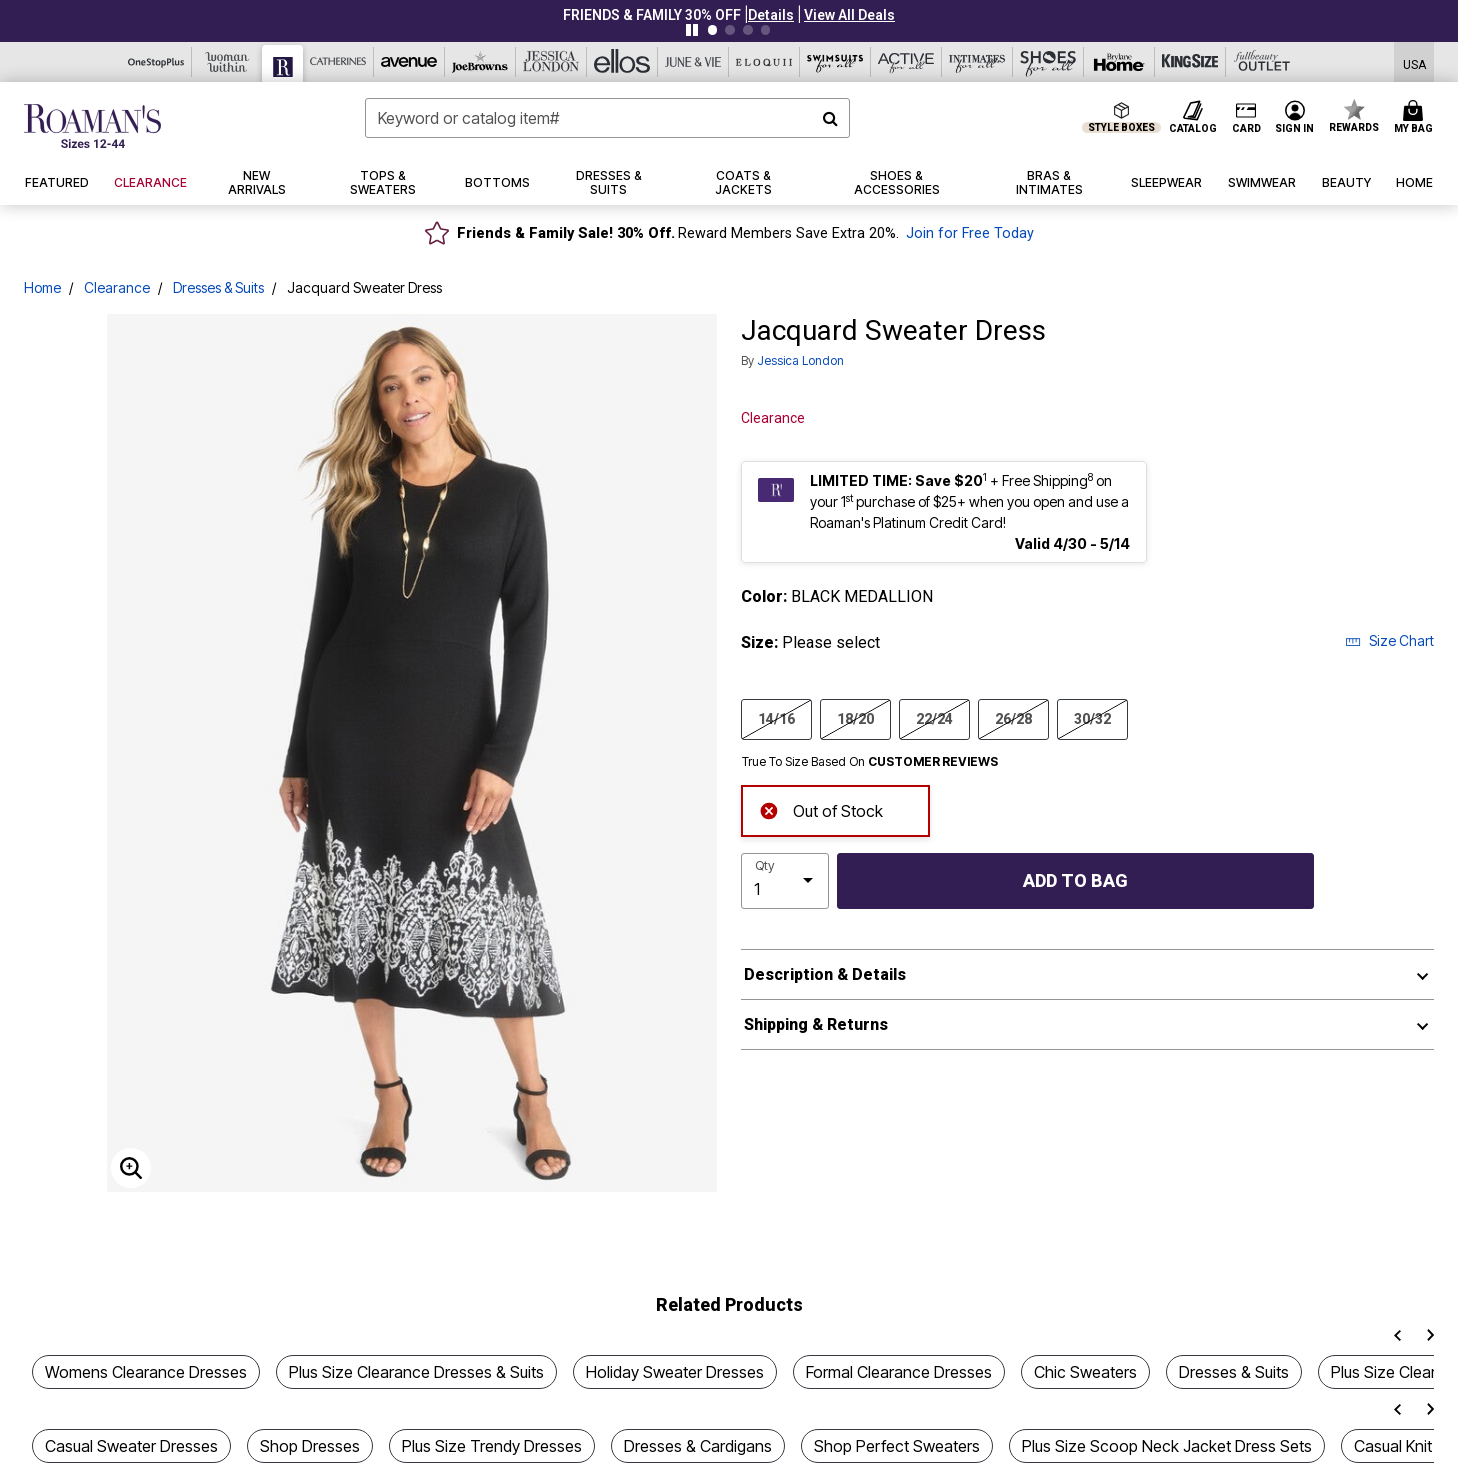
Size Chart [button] (1389, 640)
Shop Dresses (310, 1446)
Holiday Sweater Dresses (675, 1372)
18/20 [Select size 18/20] (855, 718)
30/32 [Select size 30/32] (1092, 718)
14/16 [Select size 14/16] (776, 718)
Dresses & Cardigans (698, 1446)
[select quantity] (785, 881)
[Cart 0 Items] (1416, 118)
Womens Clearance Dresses (146, 1372)
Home (42, 287)
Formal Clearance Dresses (899, 1372)
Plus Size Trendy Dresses (492, 1446)
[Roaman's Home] (92, 126)
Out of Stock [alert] (821, 809)
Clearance (117, 287)
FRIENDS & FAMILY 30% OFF (652, 15)
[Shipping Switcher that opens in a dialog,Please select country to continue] (1414, 62)
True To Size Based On (870, 762)
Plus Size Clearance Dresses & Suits (416, 1372)
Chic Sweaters (1085, 1372)
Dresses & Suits (218, 287)
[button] (771, 15)
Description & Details (825, 974)
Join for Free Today (970, 233)
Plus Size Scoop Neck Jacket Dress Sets (1167, 1446)
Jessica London (800, 360)
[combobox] (608, 118)
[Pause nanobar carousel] (692, 30)
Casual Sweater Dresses (131, 1446)
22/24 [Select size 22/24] (934, 718)
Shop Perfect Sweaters (897, 1446)
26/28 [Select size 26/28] (1013, 718)
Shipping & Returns (816, 1024)
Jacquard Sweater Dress (364, 287)
